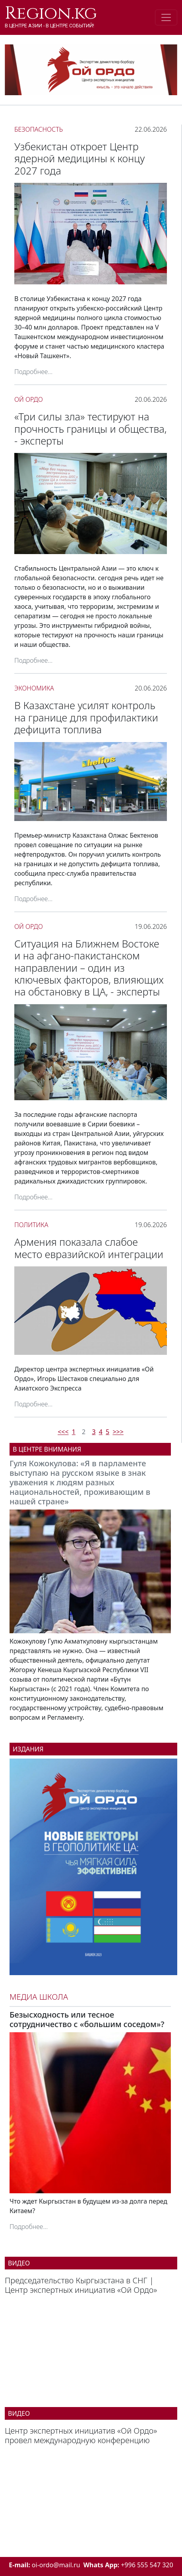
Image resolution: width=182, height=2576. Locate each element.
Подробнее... (33, 371)
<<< (63, 1431)
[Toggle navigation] (166, 17)
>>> (117, 1431)
